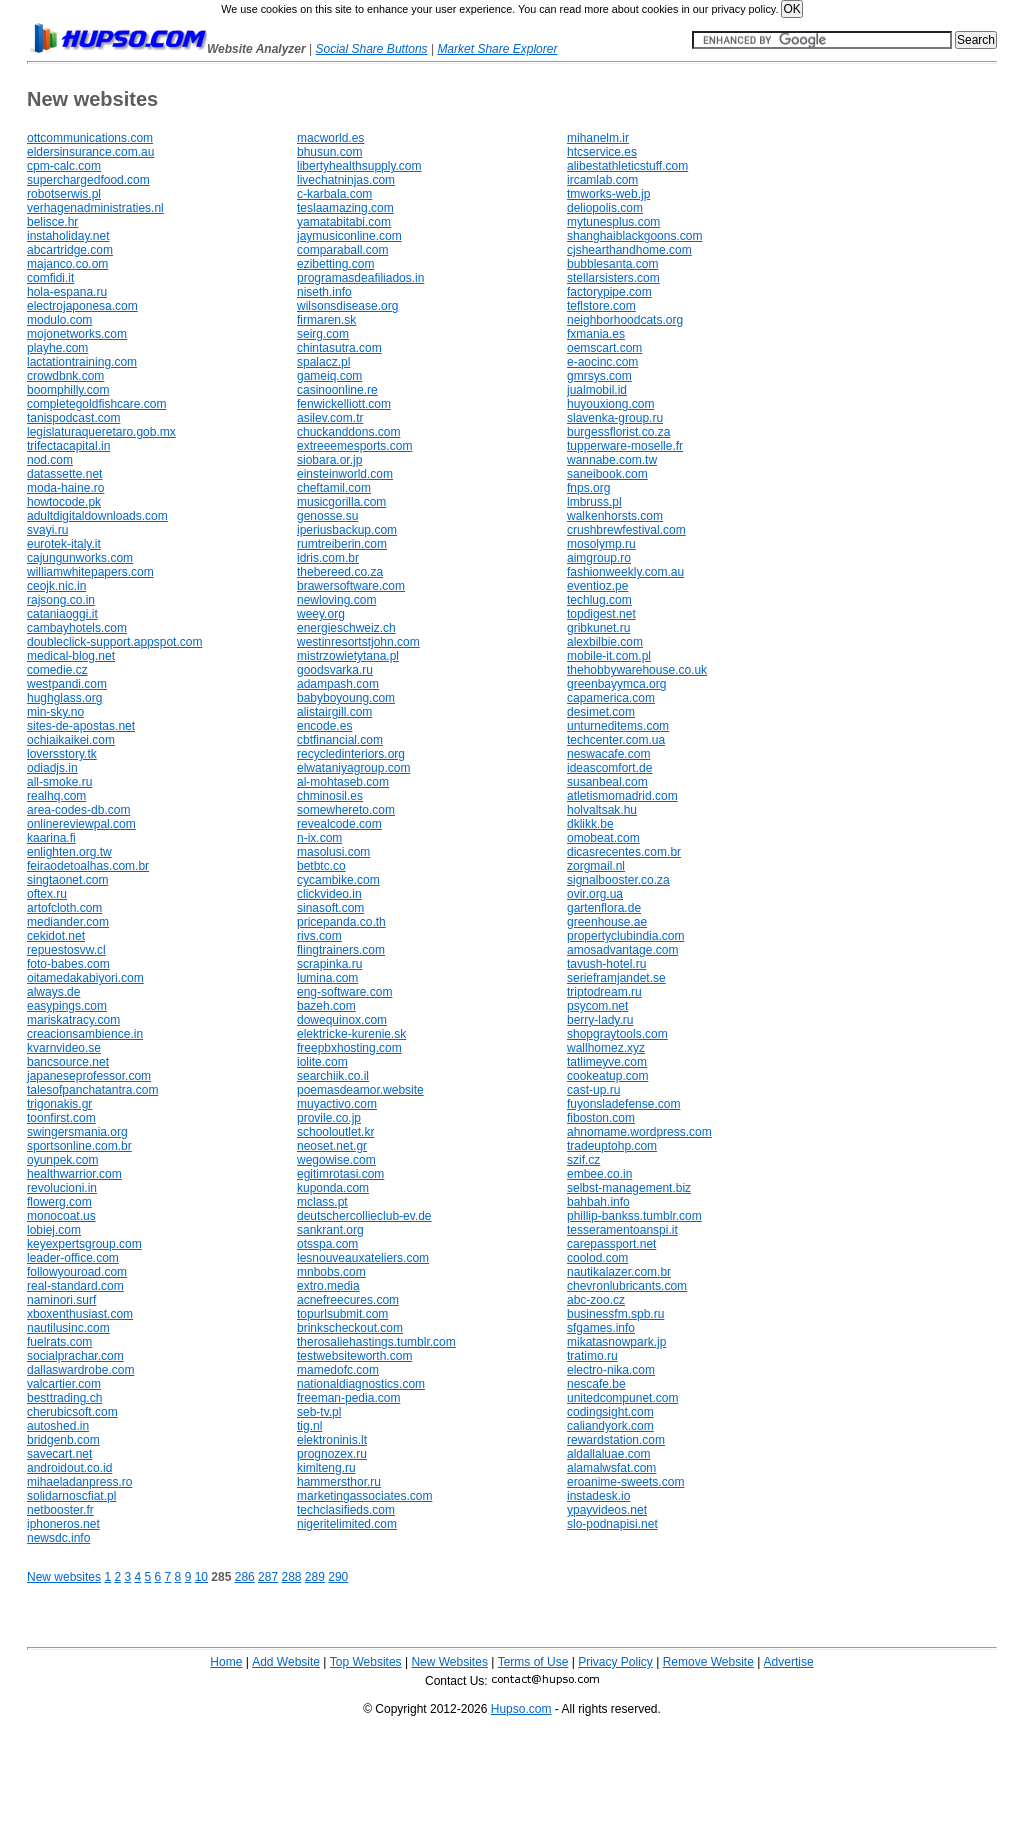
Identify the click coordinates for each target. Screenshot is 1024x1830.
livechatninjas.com (346, 180)
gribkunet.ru (598, 628)
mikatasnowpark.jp (616, 1342)
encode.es (324, 726)
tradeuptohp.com (612, 1146)
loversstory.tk (62, 754)
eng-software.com (344, 992)
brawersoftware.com (351, 586)
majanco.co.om (67, 264)
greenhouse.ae (607, 922)
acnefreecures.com (348, 1300)
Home (226, 1662)
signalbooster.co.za (618, 880)
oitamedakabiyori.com (85, 978)
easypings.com (67, 1006)
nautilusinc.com (68, 1328)
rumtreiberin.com (342, 544)
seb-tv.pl (319, 1412)
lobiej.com (54, 1230)
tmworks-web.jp (608, 194)
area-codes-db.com (78, 810)
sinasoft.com (330, 908)
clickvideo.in (329, 894)
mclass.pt (322, 1202)
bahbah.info (598, 1202)
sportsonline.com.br (79, 1146)
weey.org (321, 614)
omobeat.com (603, 838)
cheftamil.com (334, 488)
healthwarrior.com (74, 1174)
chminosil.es (330, 796)
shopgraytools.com (617, 1034)
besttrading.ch (64, 1398)
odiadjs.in (52, 768)
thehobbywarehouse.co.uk (637, 670)
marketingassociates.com (364, 1496)
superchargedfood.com (88, 180)
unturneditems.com (618, 726)
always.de (53, 992)
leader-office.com (73, 1258)
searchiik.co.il (333, 1076)
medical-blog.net (71, 656)
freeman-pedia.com (348, 1398)
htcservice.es (602, 152)
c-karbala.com (334, 194)
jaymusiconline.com (349, 236)
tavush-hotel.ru (606, 964)
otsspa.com (327, 1244)
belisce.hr (52, 222)
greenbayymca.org (616, 684)
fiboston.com (601, 1118)
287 (268, 1577)
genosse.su (327, 516)
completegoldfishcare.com (96, 404)
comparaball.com (342, 250)
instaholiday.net (68, 236)
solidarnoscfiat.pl (71, 1496)
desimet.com (601, 712)
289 (315, 1577)
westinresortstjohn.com (358, 642)
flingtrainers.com (341, 950)
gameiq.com (329, 376)
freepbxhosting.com (349, 1048)
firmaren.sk (326, 320)
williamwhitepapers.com (90, 572)
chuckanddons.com (348, 432)
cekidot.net (56, 936)
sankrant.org (330, 1230)
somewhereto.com (346, 810)
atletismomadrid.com (622, 796)
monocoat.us (61, 1216)
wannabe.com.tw (612, 460)
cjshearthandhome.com (629, 250)
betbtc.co (321, 866)
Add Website (286, 1662)
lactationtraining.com (82, 362)
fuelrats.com (59, 1342)
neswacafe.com (608, 754)
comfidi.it (50, 278)
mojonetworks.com (77, 334)
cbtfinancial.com (340, 740)
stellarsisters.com (613, 278)
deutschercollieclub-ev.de (364, 1216)
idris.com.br (328, 558)
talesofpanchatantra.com (92, 1090)
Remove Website (708, 1662)
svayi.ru (47, 530)
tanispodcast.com (73, 418)
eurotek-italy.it (64, 544)
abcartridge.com (70, 250)
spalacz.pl (323, 362)
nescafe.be (596, 1384)
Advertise (789, 1662)
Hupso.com (521, 1709)
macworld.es (330, 138)
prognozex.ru (332, 1454)
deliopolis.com (605, 208)
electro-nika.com (611, 1370)
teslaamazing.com (345, 208)
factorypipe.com (609, 292)
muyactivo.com (337, 1104)
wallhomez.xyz (606, 1048)
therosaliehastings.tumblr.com (376, 1342)
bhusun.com (329, 152)
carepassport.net (611, 1244)
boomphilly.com (68, 390)
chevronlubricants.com (627, 1286)
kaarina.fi (51, 838)
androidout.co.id (69, 1468)
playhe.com (57, 348)
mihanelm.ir (598, 138)
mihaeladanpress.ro (79, 1482)
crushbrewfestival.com (626, 530)
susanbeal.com (607, 782)
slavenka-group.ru (615, 418)
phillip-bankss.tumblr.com (634, 1216)
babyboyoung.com (346, 698)
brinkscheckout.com (350, 1328)
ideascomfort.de (609, 768)
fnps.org (588, 488)
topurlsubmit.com (342, 1314)
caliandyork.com (610, 1426)
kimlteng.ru (326, 1468)
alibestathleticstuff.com (627, 166)
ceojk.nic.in (56, 586)
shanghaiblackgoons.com (634, 236)
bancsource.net (68, 1062)
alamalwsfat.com (611, 1468)
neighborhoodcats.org (625, 320)
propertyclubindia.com (625, 936)
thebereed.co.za (340, 572)
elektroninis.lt (332, 1440)
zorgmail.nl (596, 866)
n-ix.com (319, 838)
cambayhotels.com (77, 628)
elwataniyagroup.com (353, 768)
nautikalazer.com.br (619, 1272)
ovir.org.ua (595, 894)
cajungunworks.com (80, 558)
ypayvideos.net (607, 1510)
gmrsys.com (599, 376)
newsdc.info (58, 1538)
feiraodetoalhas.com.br (88, 866)
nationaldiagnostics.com (361, 1384)
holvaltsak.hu (602, 810)
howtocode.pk (64, 502)
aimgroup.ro (599, 558)
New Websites (449, 1662)
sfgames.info (601, 1328)
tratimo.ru (592, 1356)
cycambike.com (338, 880)
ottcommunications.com (90, 138)
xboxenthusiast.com (80, 1314)
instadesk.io (598, 1496)
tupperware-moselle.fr (625, 446)
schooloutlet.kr (335, 1132)
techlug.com (599, 600)
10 (201, 1577)
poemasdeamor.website (360, 1090)
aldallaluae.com (608, 1454)
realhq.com (56, 796)
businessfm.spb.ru (615, 1314)
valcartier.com (64, 1384)
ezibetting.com (335, 264)
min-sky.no (55, 712)
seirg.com (323, 334)
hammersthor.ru (339, 1482)
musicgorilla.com (341, 502)
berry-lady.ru (600, 1020)
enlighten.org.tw (69, 852)
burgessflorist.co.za (618, 432)
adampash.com (338, 684)
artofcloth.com (64, 908)
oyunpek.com (62, 1160)
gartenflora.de (604, 908)
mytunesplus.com (613, 222)
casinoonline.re (337, 390)
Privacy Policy (615, 1662)
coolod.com (597, 1258)
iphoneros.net (63, 1524)
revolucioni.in (62, 1188)
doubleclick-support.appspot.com (114, 642)
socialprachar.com (75, 1356)
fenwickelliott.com (344, 404)
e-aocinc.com (602, 362)
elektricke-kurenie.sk (351, 1034)
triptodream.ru (604, 992)
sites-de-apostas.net (81, 726)
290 (338, 1577)
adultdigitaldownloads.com (97, 516)
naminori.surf (61, 1300)
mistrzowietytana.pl (348, 656)
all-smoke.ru (59, 782)
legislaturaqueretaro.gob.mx (101, 432)
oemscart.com (604, 348)
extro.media (328, 1286)
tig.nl (309, 1426)
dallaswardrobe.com (80, 1370)
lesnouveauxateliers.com (363, 1258)
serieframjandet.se (616, 978)
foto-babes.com (68, 964)
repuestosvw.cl (66, 950)
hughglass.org (64, 698)
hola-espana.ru (67, 292)
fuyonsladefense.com (623, 1104)
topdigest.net (601, 614)
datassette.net (64, 474)
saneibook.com (607, 474)
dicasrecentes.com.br (624, 852)
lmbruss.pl (594, 502)
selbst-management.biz (629, 1188)
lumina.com (327, 978)
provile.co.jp (329, 1118)
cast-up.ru (593, 1090)
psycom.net (597, 1006)
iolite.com (322, 1062)
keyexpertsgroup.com (84, 1244)
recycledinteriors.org (351, 754)
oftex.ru (47, 894)
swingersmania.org (77, 1132)
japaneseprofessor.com (89, 1076)
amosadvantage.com (622, 950)
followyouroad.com (77, 1272)
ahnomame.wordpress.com (639, 1132)
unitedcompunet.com (622, 1398)
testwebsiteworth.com (354, 1356)
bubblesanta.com (612, 264)
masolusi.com (333, 852)
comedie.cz (57, 670)
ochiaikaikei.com (71, 740)
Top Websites (366, 1662)
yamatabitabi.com (344, 222)
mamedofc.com (338, 1370)
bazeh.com (326, 1006)
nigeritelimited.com (347, 1524)
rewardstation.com (616, 1440)
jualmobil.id (597, 390)
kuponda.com (333, 1188)
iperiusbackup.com (347, 530)
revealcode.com (339, 824)
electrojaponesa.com (82, 306)
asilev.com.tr (330, 418)
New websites (64, 1577)
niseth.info (324, 292)
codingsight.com (610, 1412)
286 (245, 1577)
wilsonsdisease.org (347, 306)
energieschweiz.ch (346, 628)
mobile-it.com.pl (609, 656)
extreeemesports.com (354, 446)
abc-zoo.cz (596, 1300)
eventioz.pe (597, 586)
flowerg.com (59, 1202)
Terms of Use (533, 1662)
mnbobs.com (331, 1272)
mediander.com (68, 922)
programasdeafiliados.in (360, 278)
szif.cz (583, 1160)
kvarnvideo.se (64, 1048)
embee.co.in (599, 1174)
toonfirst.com (61, 1118)
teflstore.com (601, 306)
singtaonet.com (67, 880)
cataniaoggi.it (62, 614)
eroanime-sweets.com (625, 1482)
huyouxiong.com (610, 404)
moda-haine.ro (65, 488)
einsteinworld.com (345, 474)
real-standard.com (75, 1286)
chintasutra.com (339, 348)
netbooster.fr (60, 1510)
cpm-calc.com (64, 166)
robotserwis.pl (64, 194)
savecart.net (59, 1454)
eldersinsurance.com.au (90, 152)
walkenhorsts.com (615, 516)
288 (291, 1577)
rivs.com (319, 936)
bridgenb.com (63, 1440)
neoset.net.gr (332, 1146)
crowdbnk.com (65, 376)
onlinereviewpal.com (81, 824)
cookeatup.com (607, 1076)
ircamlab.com (602, 180)
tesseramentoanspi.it (622, 1230)
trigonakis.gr (59, 1104)
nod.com (50, 460)
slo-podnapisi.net (612, 1524)
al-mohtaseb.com (343, 782)
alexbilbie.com (605, 642)
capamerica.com (611, 698)
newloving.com (336, 600)
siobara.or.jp (329, 460)
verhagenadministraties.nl (95, 208)
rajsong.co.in (61, 600)
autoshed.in (58, 1426)
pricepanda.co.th (341, 922)
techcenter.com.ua (616, 740)
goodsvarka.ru (335, 670)
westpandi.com (67, 684)
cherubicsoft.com (72, 1412)
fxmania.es (596, 334)
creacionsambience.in (85, 1034)
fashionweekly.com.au (625, 572)
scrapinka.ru (329, 964)
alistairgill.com (334, 712)
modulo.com (59, 320)
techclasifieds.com (346, 1510)
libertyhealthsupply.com (359, 166)
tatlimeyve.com (607, 1062)
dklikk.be (590, 824)
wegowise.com (336, 1160)
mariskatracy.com (73, 1020)
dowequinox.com (342, 1020)
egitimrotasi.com (340, 1174)
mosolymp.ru (601, 544)
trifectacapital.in (68, 446)
